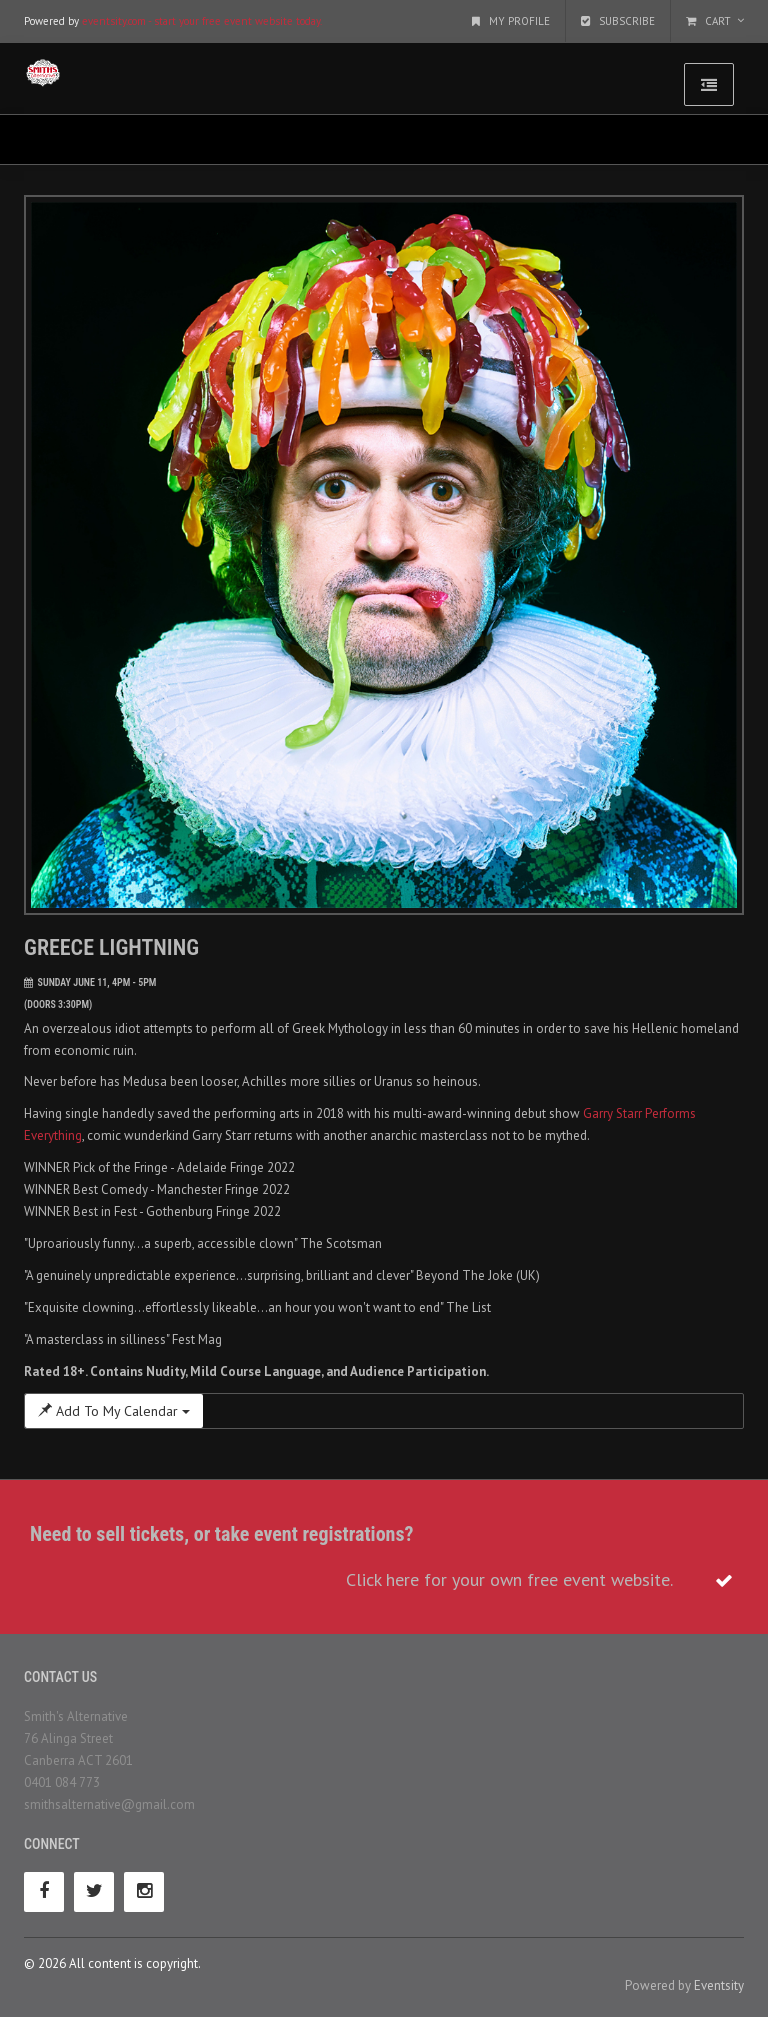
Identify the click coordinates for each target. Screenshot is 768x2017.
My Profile (511, 21)
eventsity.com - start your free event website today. (202, 21)
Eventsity (719, 1985)
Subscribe (618, 21)
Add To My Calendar (114, 1411)
